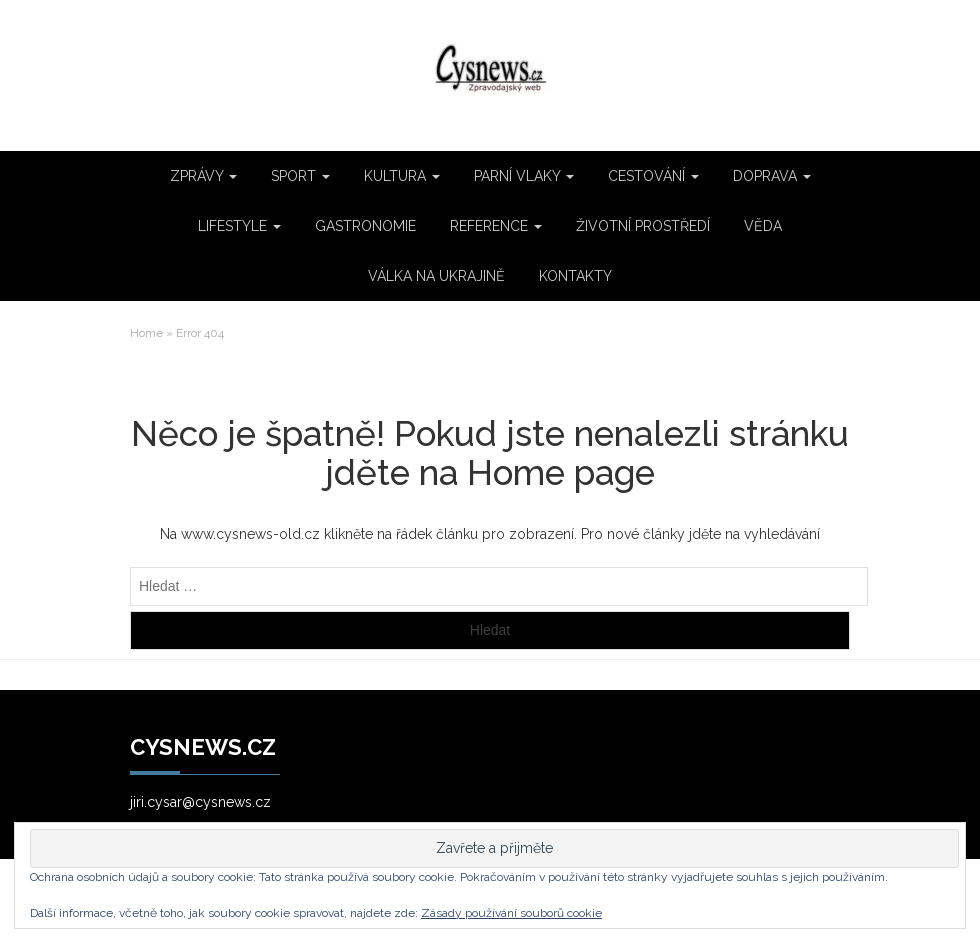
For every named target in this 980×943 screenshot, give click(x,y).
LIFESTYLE (239, 226)
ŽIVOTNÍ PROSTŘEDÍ (643, 226)
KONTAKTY (575, 276)
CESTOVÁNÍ (653, 176)
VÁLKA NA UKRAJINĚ (436, 276)
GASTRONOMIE (365, 226)
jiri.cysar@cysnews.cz (200, 802)
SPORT (300, 176)
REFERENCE (496, 226)
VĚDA (763, 226)
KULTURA (402, 176)
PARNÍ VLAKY (524, 176)
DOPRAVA (772, 176)
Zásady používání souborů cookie (511, 913)
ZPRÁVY (203, 176)
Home (146, 333)
